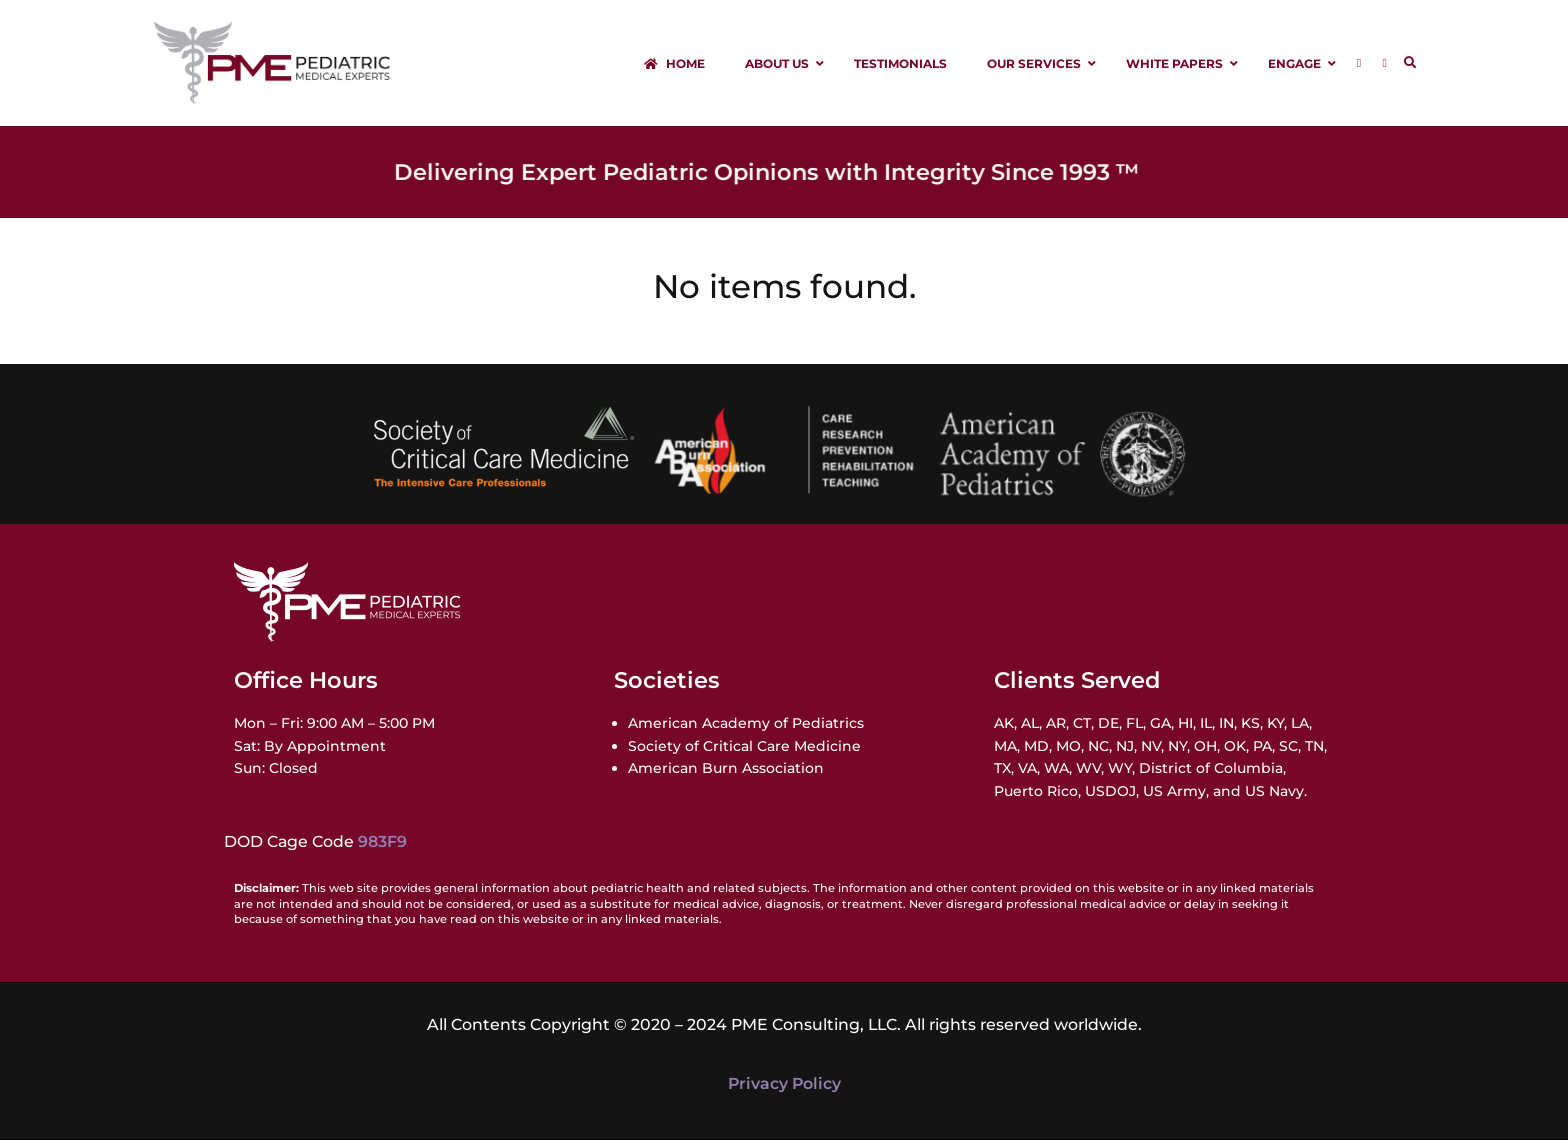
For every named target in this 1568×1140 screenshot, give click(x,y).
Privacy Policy (784, 1083)
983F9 (382, 841)
